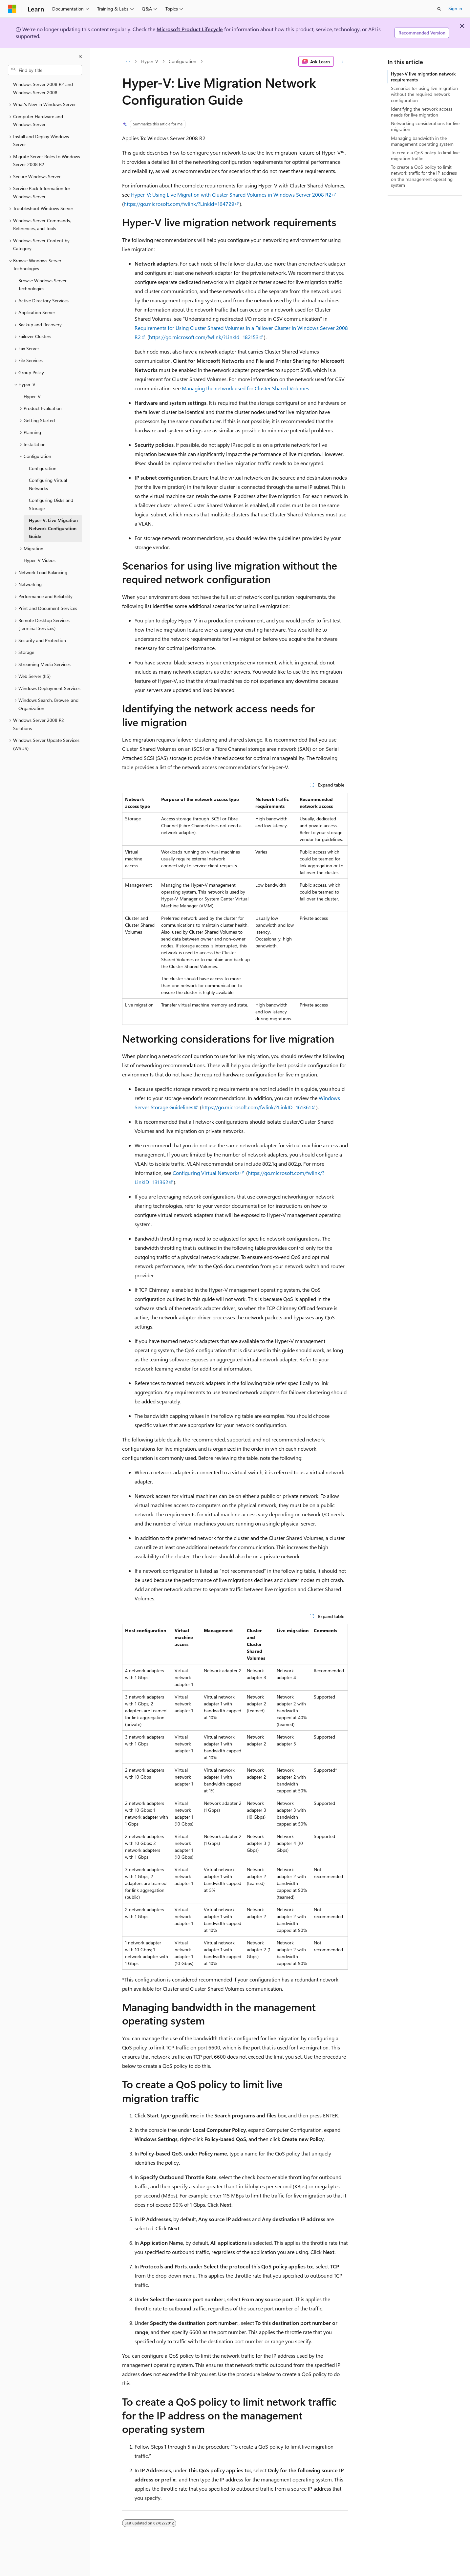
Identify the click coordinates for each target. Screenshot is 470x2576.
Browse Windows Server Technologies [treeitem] (42, 284)
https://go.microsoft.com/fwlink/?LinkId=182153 (204, 337)
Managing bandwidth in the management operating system (422, 141)
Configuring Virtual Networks (206, 1172)
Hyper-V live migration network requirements (423, 77)
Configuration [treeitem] (42, 468)
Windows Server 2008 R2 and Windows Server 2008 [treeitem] (43, 88)
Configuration (182, 61)
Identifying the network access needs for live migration (421, 112)
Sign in (455, 8)
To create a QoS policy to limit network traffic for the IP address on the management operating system (424, 176)
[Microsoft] (12, 9)
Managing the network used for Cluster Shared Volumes (245, 388)
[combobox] (45, 70)
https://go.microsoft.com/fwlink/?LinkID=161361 (256, 1107)
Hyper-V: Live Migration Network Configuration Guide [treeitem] (53, 528)
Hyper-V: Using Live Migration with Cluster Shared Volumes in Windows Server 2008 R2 (231, 194)
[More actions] (342, 61)
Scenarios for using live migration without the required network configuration (424, 94)
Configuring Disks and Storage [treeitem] (51, 504)
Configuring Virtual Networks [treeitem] (48, 484)
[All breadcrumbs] (128, 61)
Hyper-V (149, 61)
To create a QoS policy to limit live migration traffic (425, 155)
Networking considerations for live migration (425, 126)
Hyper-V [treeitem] (32, 396)
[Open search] (439, 9)
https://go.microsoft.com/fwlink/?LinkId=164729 (179, 203)
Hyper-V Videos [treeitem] (39, 560)
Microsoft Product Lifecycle (190, 29)
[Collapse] (80, 56)
